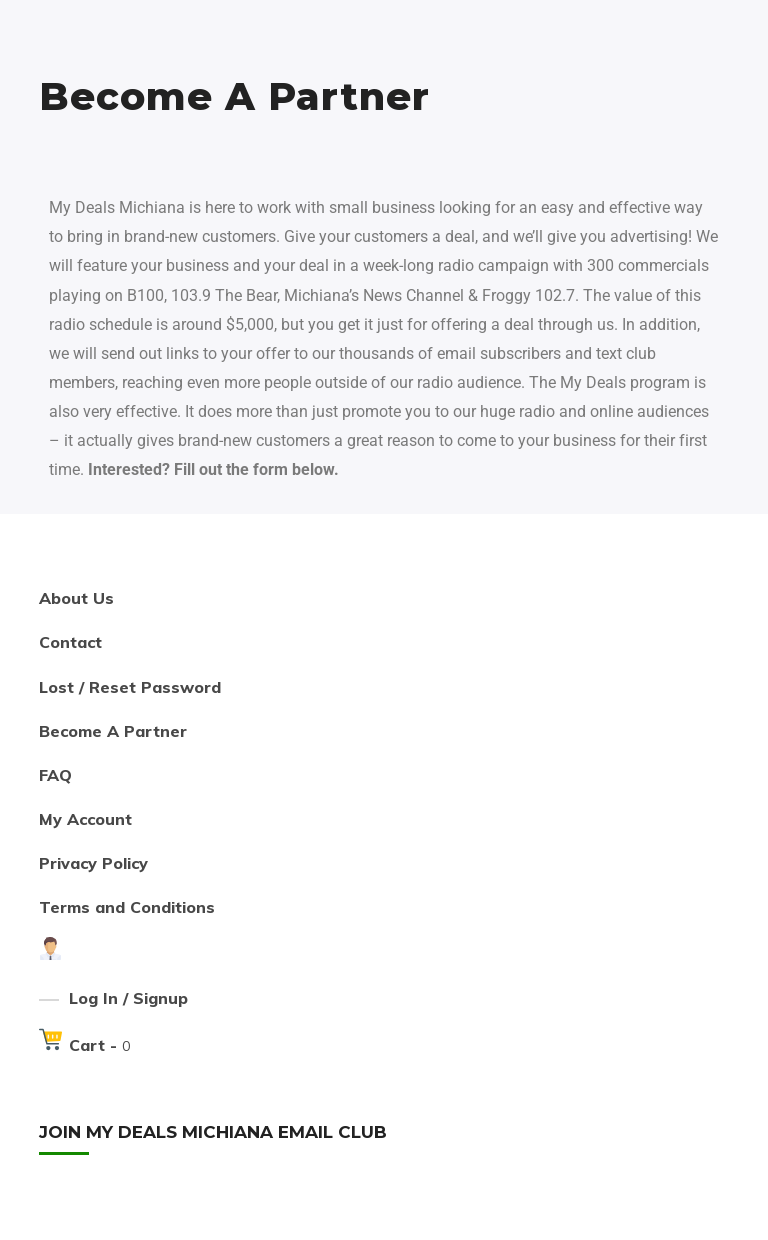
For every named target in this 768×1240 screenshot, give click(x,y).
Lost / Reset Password (130, 687)
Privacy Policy (93, 863)
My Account (85, 819)
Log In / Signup (128, 998)
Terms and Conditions (127, 907)
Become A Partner (113, 731)
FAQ (55, 775)
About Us (76, 598)
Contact (70, 642)
